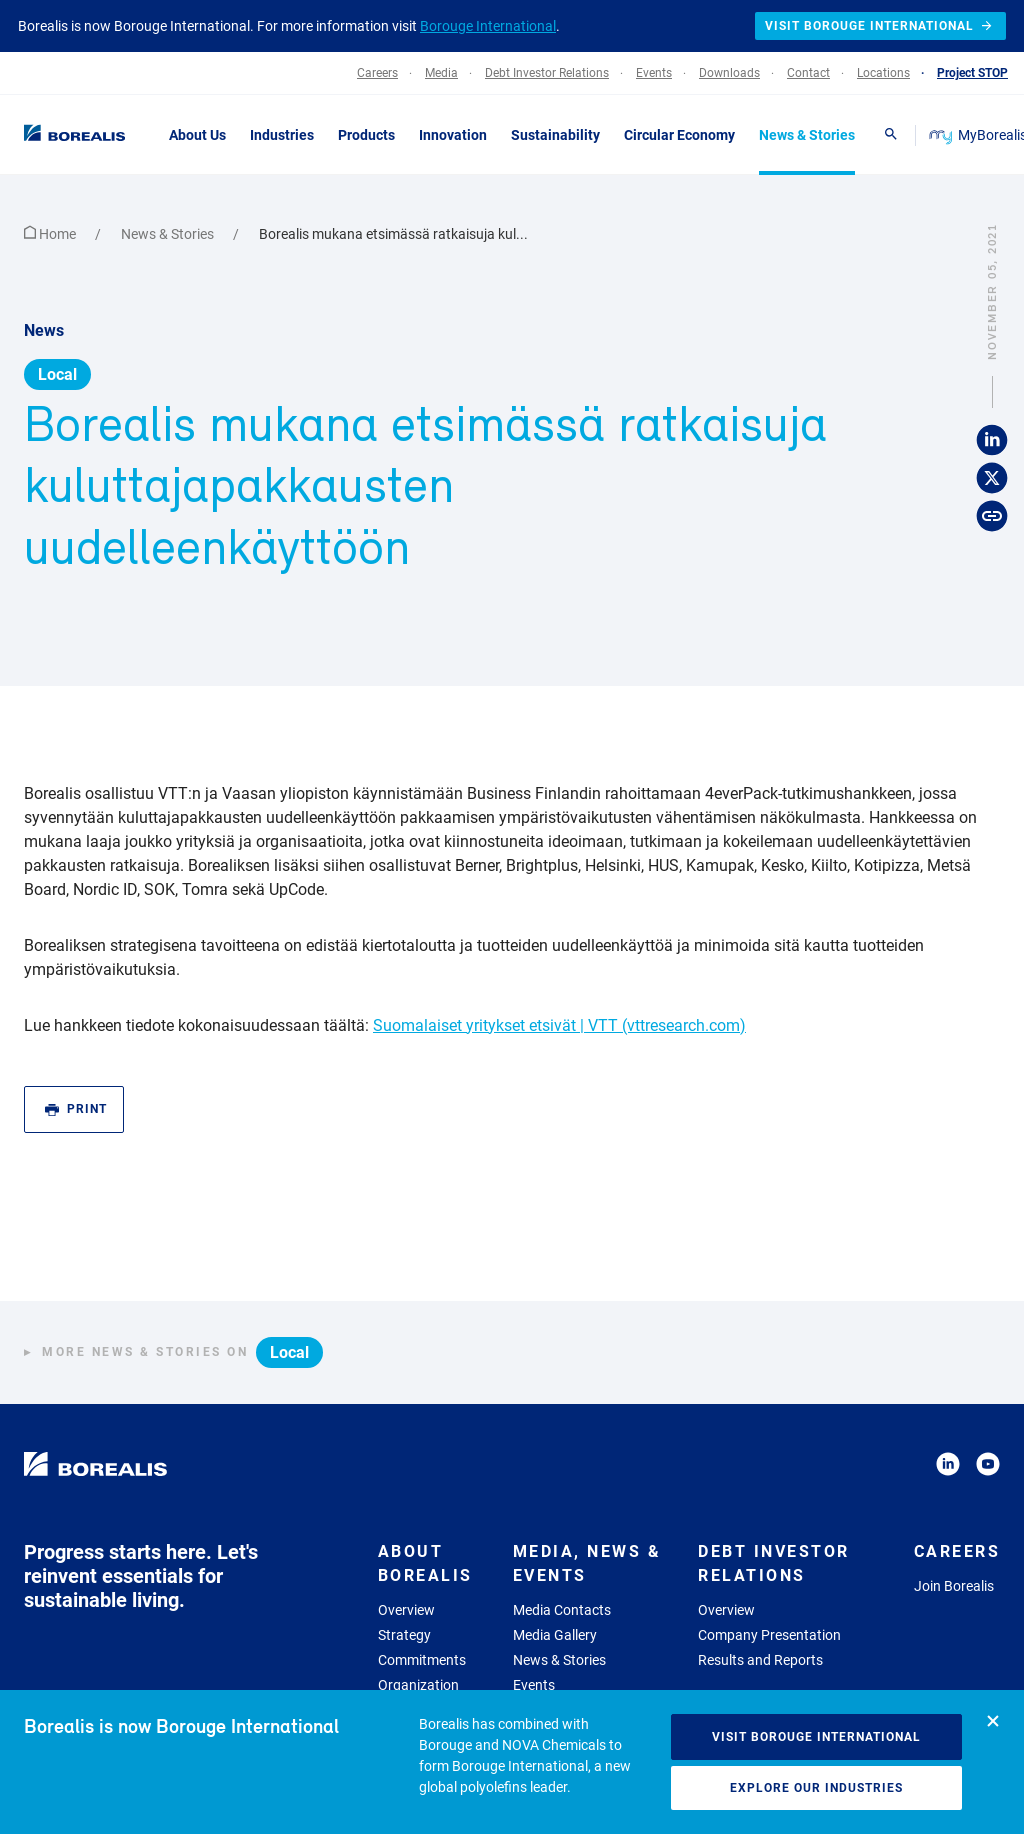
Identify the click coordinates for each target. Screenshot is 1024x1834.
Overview (406, 1610)
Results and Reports (760, 1660)
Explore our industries (816, 1788)
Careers (957, 1551)
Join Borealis (954, 1586)
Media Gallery (555, 1635)
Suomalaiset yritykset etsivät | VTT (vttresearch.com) (559, 1025)
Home (51, 234)
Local (57, 374)
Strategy (404, 1635)
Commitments (422, 1660)
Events (534, 1685)
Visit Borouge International (816, 1737)
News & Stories (169, 234)
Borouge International (488, 26)
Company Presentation (769, 1635)
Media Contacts (562, 1610)
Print (76, 1109)
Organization (418, 1685)
